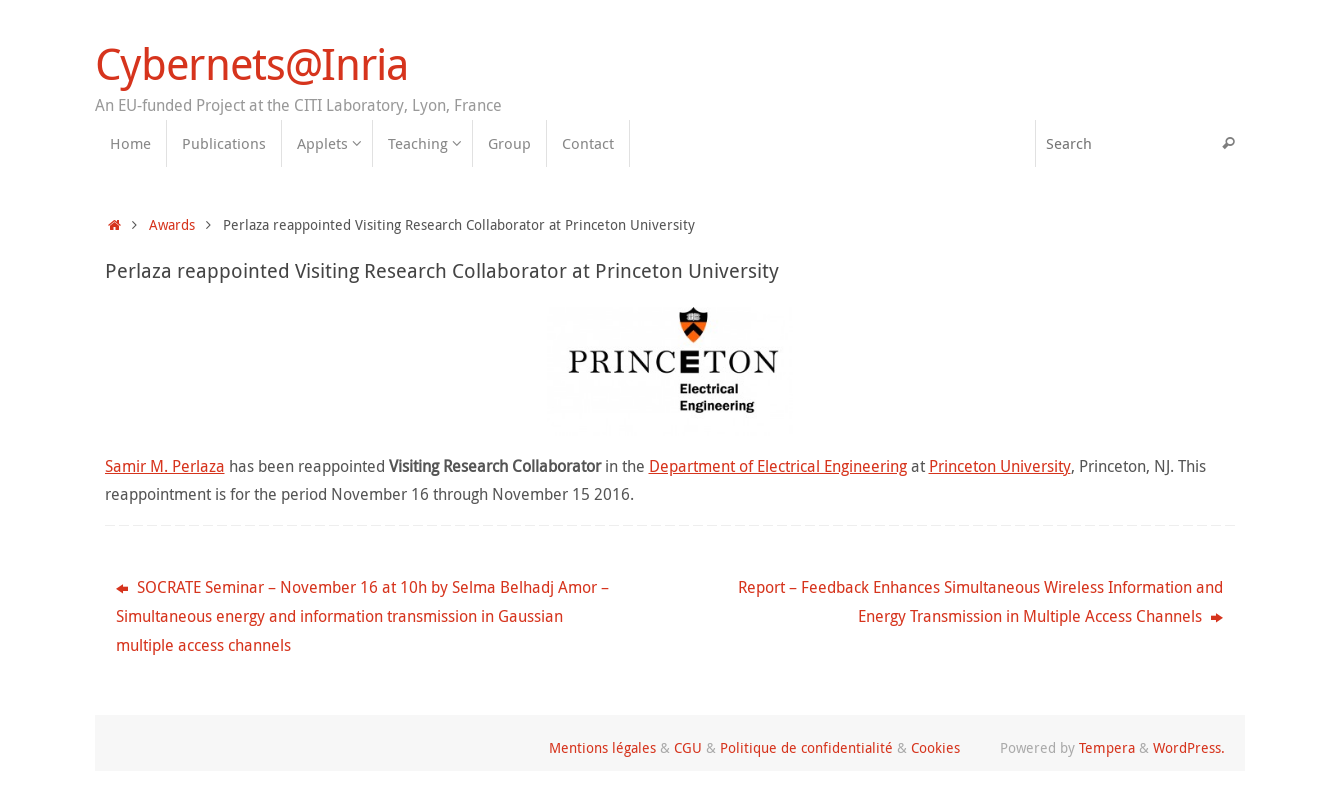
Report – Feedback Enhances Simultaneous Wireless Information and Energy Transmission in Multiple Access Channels (980, 601)
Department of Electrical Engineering (778, 466)
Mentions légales (602, 747)
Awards (172, 224)
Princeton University (1000, 466)
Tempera (1107, 747)
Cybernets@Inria (251, 64)
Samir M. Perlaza (165, 466)
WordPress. (1189, 747)
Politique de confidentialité (806, 747)
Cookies (935, 747)
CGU (688, 747)
